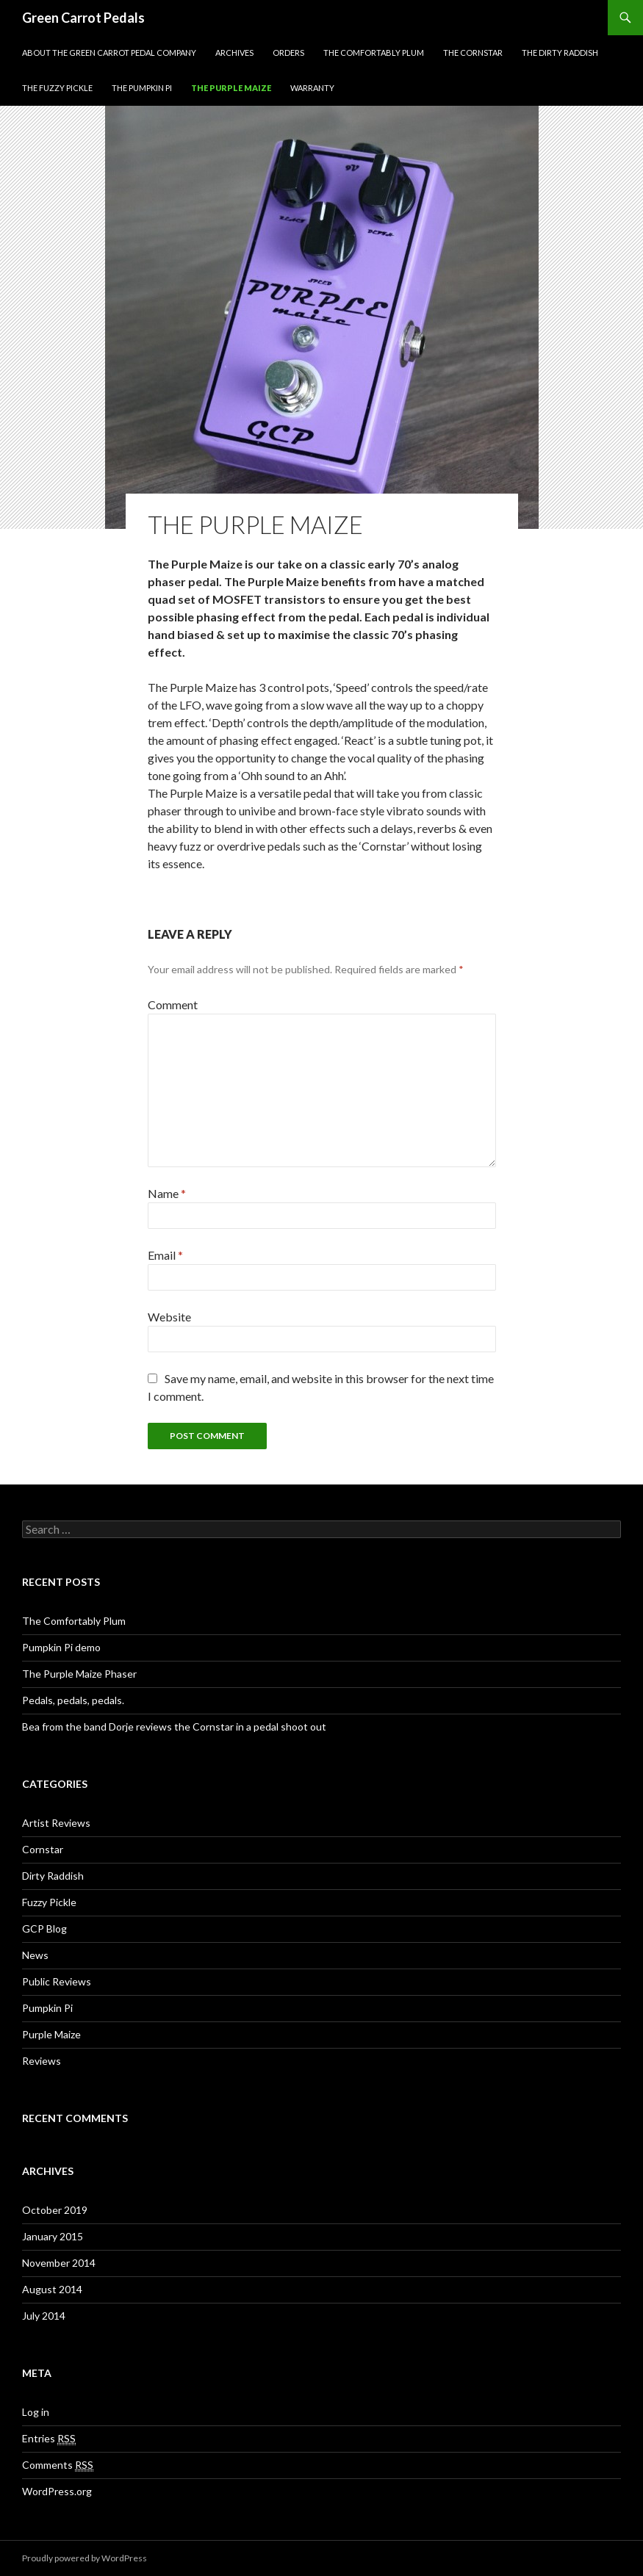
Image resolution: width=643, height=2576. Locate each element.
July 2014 (43, 2315)
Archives (234, 52)
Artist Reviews (56, 1822)
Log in (35, 2412)
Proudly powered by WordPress (84, 2558)
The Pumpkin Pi (142, 88)
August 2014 (52, 2289)
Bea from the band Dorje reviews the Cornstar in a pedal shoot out (174, 1726)
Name (167, 1193)
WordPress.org (57, 2491)
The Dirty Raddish (560, 52)
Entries (49, 2438)
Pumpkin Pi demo (61, 1647)
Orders (288, 52)
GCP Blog (44, 1928)
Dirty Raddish (53, 1875)
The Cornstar (473, 52)
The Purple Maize (231, 88)
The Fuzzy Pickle (57, 88)
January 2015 (52, 2236)
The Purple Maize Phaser (79, 1673)
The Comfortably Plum (373, 52)
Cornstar (42, 1849)
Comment (173, 1004)
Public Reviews (56, 1981)
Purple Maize (51, 2034)
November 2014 (59, 2262)
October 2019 (54, 2210)
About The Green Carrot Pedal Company (109, 52)
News (35, 1955)
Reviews (41, 2060)
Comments (57, 2465)
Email (165, 1255)
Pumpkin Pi (47, 2008)
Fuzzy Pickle (49, 1902)
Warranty (312, 88)
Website (169, 1317)
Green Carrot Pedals (83, 18)
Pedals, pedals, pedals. (73, 1700)
